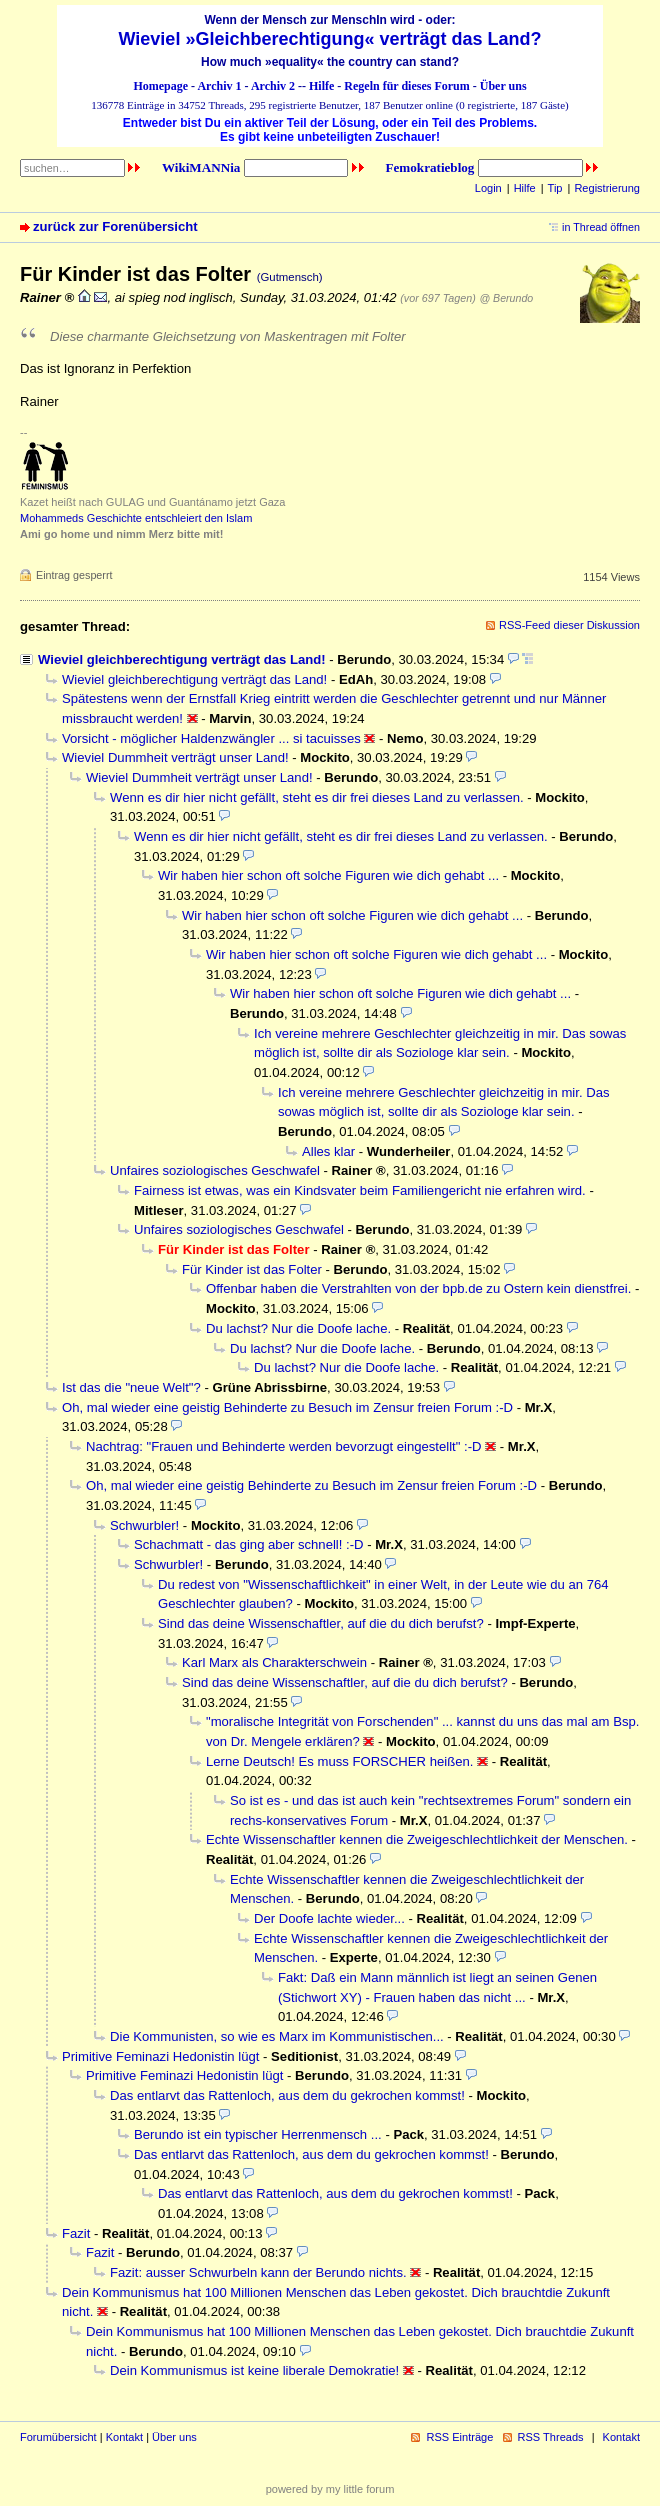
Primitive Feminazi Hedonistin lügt (160, 2056)
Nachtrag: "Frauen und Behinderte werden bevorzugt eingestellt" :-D (284, 1446)
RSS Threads (551, 2437)
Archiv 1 (219, 86)
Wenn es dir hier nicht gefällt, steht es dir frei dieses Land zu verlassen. (317, 797)
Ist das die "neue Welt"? (131, 1387)
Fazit (76, 2233)
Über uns (503, 86)
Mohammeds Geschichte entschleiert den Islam (136, 518)
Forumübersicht (58, 2437)
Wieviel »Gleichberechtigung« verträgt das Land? (330, 39)
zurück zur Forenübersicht (115, 226)
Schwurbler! (144, 1525)
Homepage (160, 86)
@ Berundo (506, 298)
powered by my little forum (330, 2489)
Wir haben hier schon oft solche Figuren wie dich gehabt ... (328, 875)
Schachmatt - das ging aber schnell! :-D (249, 1544)
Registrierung (607, 188)
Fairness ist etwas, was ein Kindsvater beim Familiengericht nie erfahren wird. (360, 1190)
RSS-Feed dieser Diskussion (569, 625)
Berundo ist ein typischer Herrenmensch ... (258, 2134)
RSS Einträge (459, 2437)
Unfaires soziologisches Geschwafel (215, 1170)
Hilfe (321, 86)
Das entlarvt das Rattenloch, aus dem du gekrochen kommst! (287, 2095)
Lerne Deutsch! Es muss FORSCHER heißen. (339, 1761)
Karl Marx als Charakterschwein (274, 1662)
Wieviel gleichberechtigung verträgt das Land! (182, 659)
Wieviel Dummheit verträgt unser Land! (175, 757)
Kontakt (124, 2437)
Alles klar (328, 1151)
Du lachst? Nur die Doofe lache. (298, 1328)
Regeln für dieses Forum (406, 86)
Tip (555, 188)
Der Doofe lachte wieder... (329, 1918)
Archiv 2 (273, 86)
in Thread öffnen (601, 227)
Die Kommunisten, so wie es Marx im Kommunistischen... (277, 2036)
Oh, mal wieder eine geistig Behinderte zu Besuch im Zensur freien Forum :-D (287, 1407)
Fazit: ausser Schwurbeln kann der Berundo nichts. (258, 2272)
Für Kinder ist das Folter (252, 1269)
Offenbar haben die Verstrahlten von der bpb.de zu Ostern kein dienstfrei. (418, 1288)
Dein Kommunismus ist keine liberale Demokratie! (254, 2370)
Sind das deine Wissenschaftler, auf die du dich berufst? (321, 1623)
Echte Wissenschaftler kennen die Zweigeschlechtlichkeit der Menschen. (417, 1839)
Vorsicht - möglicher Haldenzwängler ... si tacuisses (211, 738)
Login (488, 188)
